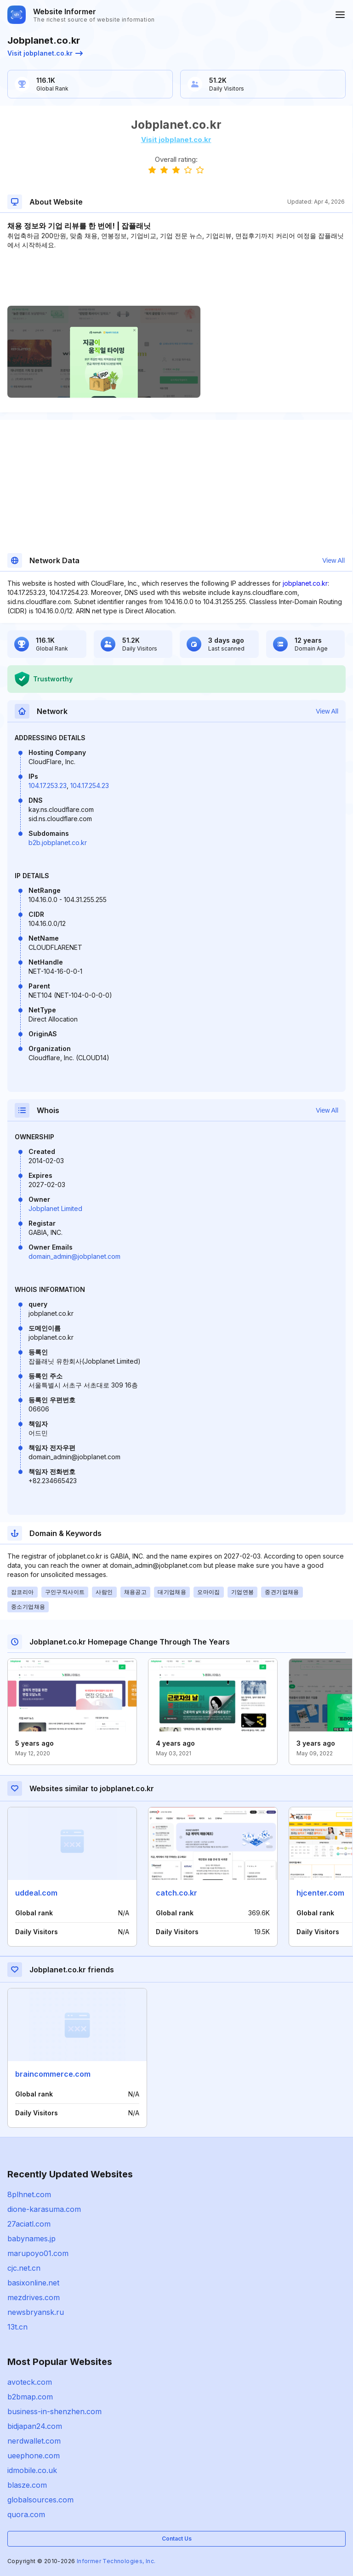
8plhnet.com (29, 2194)
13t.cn (17, 2326)
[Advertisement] (176, 278)
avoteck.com (29, 2382)
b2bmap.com (30, 2396)
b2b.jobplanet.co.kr (57, 842)
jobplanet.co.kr (305, 583)
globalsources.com (40, 2499)
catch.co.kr (176, 1892)
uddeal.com (36, 1892)
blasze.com (27, 2485)
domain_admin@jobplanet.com (74, 1256)
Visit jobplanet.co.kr (45, 53)
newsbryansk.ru (35, 2312)
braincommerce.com (53, 2074)
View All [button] (333, 560)
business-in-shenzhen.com (54, 2411)
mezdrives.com (33, 2297)
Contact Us (177, 2538)
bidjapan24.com (34, 2426)
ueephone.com (33, 2455)
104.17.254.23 (89, 785)
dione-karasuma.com (44, 2209)
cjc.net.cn (23, 2268)
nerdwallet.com (34, 2440)
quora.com (26, 2514)
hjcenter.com (320, 1892)
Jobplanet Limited (55, 1208)
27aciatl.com (29, 2223)
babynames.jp (31, 2238)
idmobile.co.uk (32, 2470)
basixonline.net (33, 2282)
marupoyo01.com (37, 2253)
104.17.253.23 (47, 785)
